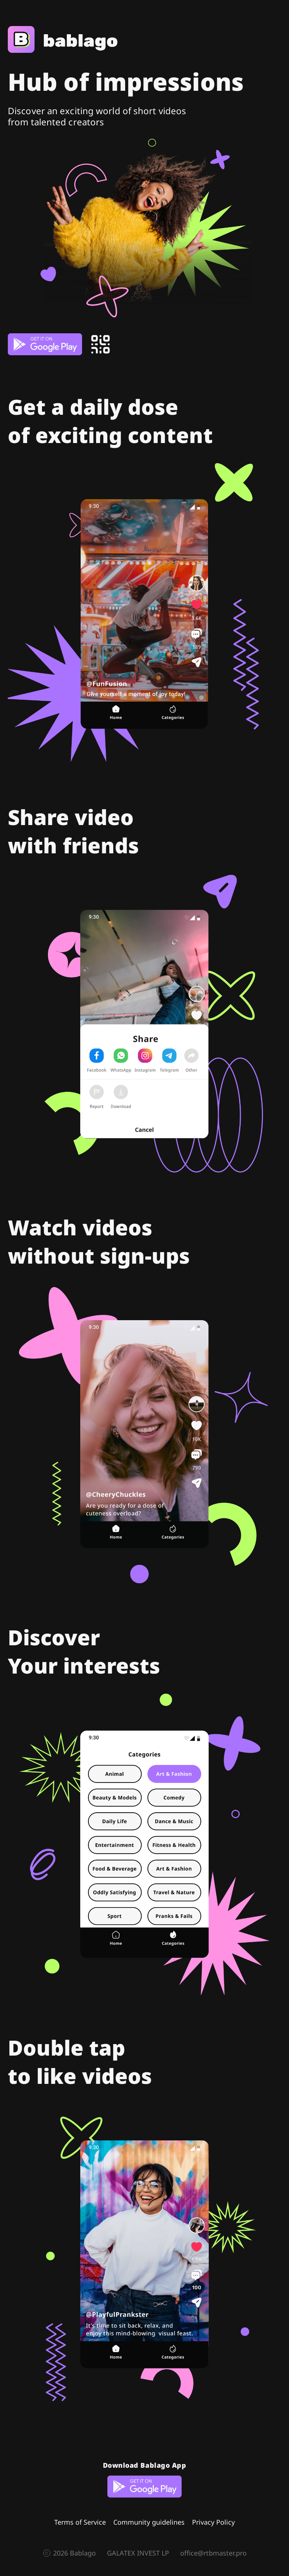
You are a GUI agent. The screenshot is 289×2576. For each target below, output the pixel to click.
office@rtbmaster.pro (213, 2552)
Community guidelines (149, 2522)
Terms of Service (80, 2522)
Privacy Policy (213, 2522)
